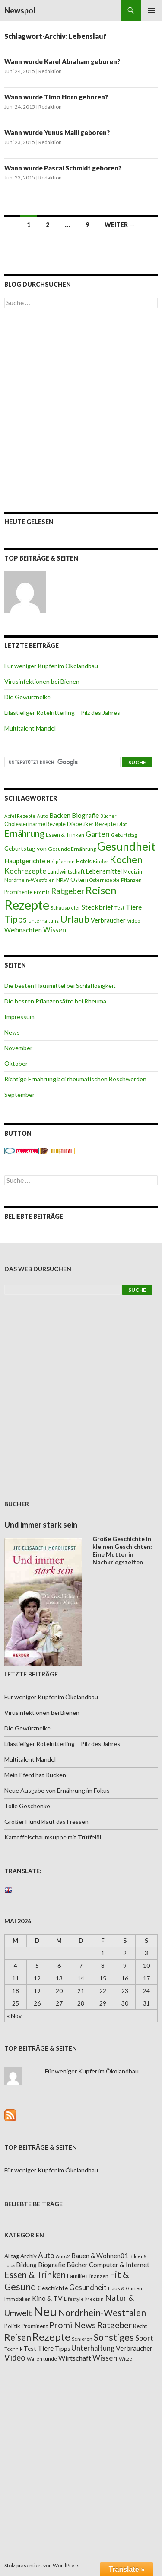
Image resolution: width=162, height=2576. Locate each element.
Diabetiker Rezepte (91, 823)
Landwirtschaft (66, 871)
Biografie (85, 815)
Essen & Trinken (65, 835)
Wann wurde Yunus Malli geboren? (57, 132)
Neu (45, 2311)
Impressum (19, 1016)
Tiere (134, 907)
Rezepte (26, 904)
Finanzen (97, 2276)
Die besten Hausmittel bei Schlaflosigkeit (60, 985)
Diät (122, 824)
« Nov (14, 2015)
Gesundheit (126, 846)
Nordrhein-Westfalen (29, 880)
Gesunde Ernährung (72, 849)
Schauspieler (65, 907)
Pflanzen (131, 880)
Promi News (72, 2325)
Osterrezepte (104, 880)
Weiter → (120, 224)
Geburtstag (124, 835)
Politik (12, 2326)
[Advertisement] (81, 410)
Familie (76, 2275)
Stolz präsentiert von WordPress (41, 2565)
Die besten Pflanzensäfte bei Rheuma (55, 1001)
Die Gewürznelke (27, 697)
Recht (140, 2326)
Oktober (16, 1063)
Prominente (18, 892)
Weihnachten (23, 930)
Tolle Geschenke (27, 1806)
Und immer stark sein (40, 1524)
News (12, 1032)
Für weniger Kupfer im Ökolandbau (51, 666)
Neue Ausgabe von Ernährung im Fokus (57, 1790)
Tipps (15, 919)
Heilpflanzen (61, 861)
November (18, 1047)
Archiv (28, 2255)
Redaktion (50, 71)
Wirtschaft (74, 2358)
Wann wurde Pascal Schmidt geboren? (63, 168)
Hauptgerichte (24, 861)
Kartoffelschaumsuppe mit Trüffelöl (52, 1837)
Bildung (26, 2264)
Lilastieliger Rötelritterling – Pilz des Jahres (62, 712)
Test (119, 907)
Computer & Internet (119, 2264)
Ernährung (24, 833)
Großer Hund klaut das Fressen (46, 1821)
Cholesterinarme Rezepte (35, 824)
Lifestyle (74, 2299)
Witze (125, 2358)
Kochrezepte (25, 870)
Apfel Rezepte (19, 816)
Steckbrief (97, 907)
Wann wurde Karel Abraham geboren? (62, 61)
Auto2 (63, 2256)
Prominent (35, 2326)
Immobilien (17, 2299)
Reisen (101, 890)
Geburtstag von (25, 848)
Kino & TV (47, 2298)
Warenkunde (42, 2358)
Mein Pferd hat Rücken (35, 1774)
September (19, 1094)
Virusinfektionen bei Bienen (41, 681)
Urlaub (74, 919)
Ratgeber (67, 891)
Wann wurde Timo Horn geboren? (56, 97)
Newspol (19, 10)
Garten (98, 834)
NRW (62, 880)
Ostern (79, 879)
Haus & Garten (125, 2288)
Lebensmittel (104, 871)
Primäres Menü (151, 10)
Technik (13, 2349)
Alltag (11, 2255)
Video (133, 920)
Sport (144, 2337)
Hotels (84, 861)
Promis (42, 892)
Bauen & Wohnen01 (99, 2255)
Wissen (54, 930)
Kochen (126, 859)
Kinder (100, 861)
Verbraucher (108, 920)
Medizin (132, 871)
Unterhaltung (43, 920)
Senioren (82, 2339)
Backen (59, 815)
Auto (42, 816)
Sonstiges (114, 2337)
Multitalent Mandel (30, 728)
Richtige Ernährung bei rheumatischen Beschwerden (75, 1079)
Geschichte (53, 2287)
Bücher (108, 816)
